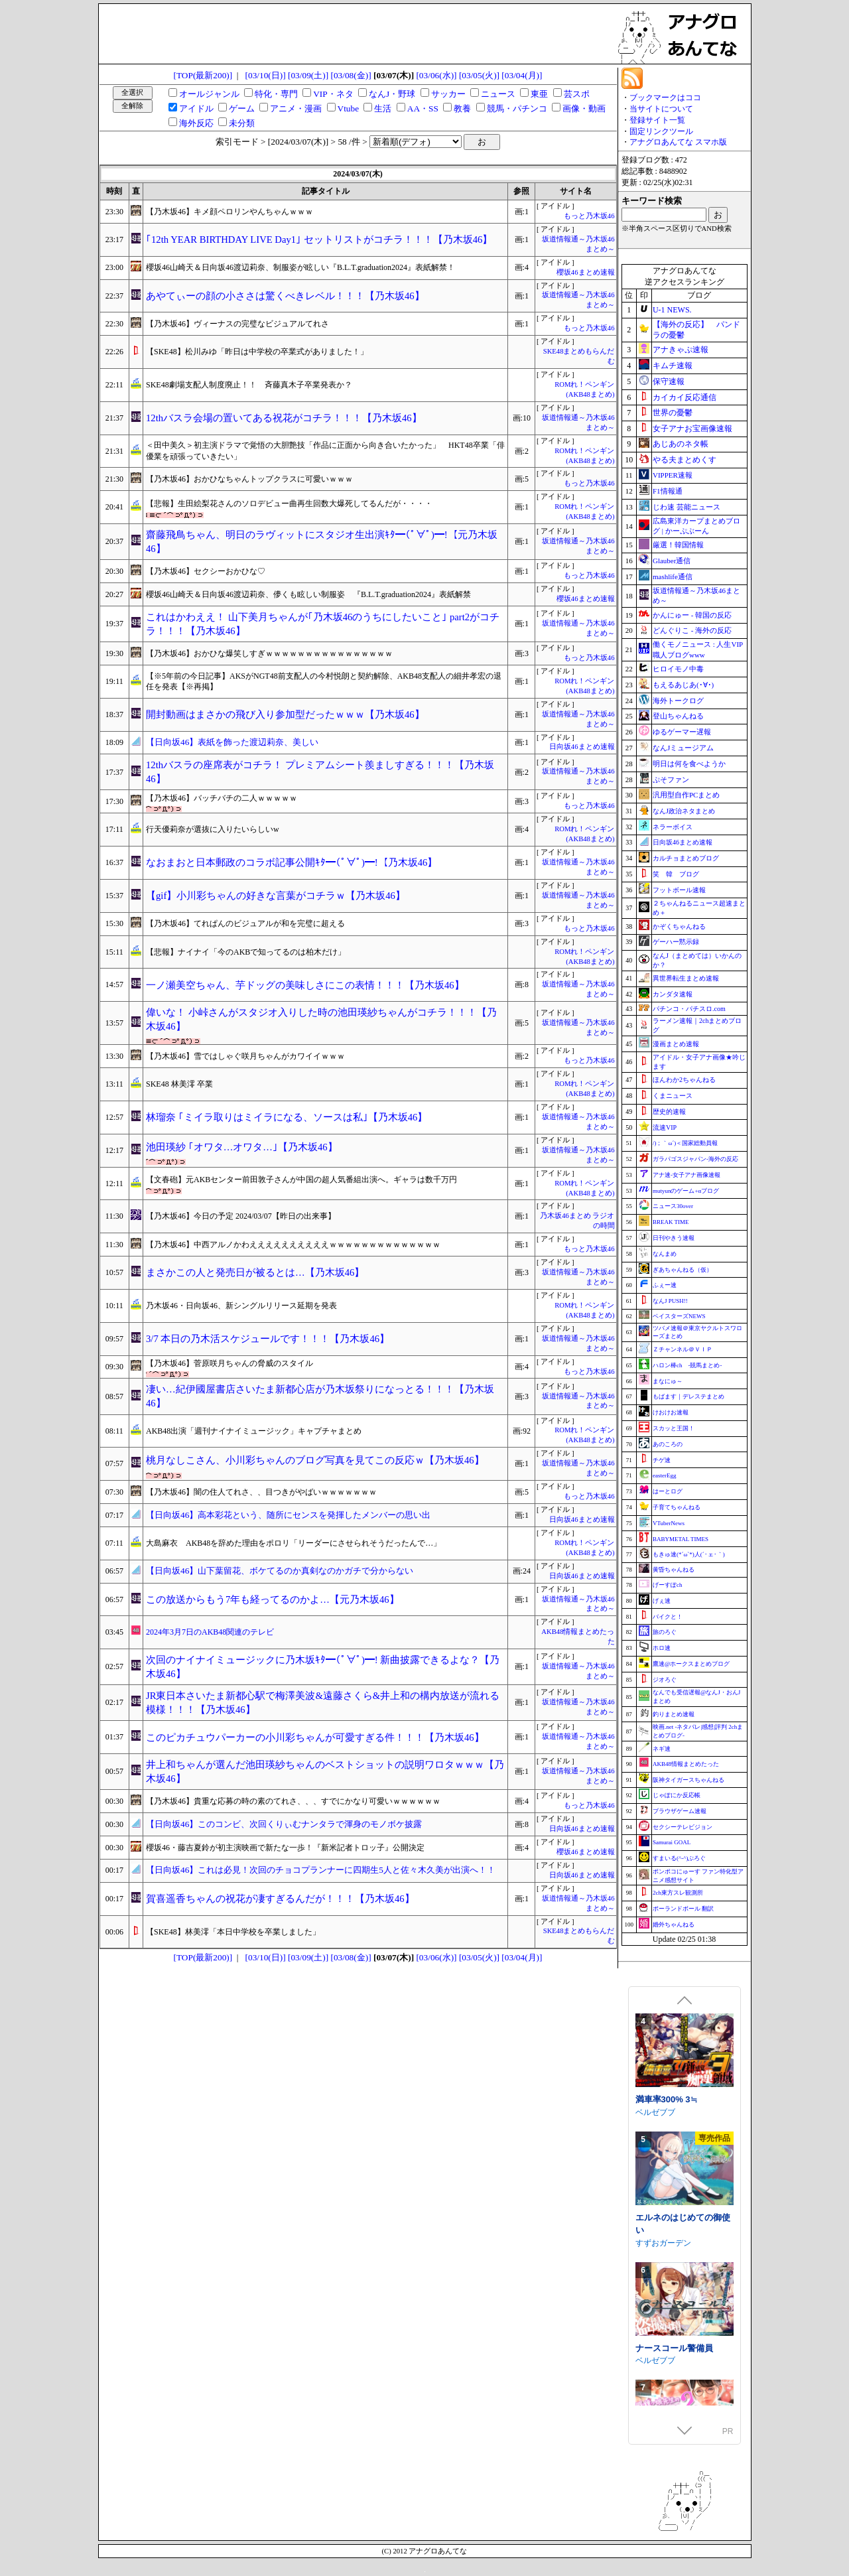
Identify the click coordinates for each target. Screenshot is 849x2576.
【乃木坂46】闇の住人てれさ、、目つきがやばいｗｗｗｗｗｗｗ (261, 1492)
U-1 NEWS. (672, 309)
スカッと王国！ (673, 1428)
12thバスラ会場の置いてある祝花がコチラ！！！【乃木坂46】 (284, 418)
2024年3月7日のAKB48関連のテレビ (210, 1632)
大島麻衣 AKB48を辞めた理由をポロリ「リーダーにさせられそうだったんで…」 (293, 1543)
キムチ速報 (672, 365)
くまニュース (672, 1095)
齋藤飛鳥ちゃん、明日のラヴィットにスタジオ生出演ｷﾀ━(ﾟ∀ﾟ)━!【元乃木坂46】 (321, 541)
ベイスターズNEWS (679, 1316)
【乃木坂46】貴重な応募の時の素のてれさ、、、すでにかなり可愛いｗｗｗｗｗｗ (293, 1801)
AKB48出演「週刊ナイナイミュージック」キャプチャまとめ (253, 1431)
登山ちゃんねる (678, 716)
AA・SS (422, 108)
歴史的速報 (669, 1111)
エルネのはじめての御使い (682, 2330)
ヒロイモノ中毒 (678, 669)
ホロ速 (662, 1648)
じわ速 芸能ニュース (686, 507)
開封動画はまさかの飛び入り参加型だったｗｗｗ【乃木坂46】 (285, 714)
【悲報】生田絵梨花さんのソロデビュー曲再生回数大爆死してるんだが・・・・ (289, 503)
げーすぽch (668, 1585)
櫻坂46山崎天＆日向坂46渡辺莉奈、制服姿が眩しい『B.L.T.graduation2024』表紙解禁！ (300, 267)
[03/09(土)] (308, 75)
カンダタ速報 (672, 994)
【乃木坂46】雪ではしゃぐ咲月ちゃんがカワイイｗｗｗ (245, 1056)
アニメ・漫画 (296, 108)
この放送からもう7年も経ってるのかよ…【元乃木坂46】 (272, 1599)
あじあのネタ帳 (680, 443)
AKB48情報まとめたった (686, 1764)
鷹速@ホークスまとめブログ (691, 1664)
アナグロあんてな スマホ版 (678, 142)
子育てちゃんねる (676, 1507)
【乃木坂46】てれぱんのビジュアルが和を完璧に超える (245, 923)
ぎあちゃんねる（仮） (682, 1269)
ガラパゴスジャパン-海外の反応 (695, 1159)
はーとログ (668, 1491)
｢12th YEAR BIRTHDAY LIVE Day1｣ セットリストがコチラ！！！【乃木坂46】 (319, 239)
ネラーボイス (672, 827)
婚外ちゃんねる (673, 1924)
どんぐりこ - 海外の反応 (692, 630)
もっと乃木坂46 (589, 216)
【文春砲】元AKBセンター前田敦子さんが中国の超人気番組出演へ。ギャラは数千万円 (301, 1179)
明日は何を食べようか (689, 764)
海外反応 (196, 123)
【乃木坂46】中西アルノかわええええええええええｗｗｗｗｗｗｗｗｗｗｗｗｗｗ (293, 1244)
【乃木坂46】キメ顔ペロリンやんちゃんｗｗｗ (229, 211)
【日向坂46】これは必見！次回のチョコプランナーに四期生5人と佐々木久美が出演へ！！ (320, 1870)
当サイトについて (661, 108)
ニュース (498, 94)
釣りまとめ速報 (673, 1714)
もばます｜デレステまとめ (688, 1396)
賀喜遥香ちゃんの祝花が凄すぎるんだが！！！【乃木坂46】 (280, 1898)
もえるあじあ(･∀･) (683, 685)
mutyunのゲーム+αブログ (686, 1190)
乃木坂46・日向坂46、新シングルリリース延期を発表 (241, 1305)
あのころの (668, 1444)
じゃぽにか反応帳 (676, 1795)
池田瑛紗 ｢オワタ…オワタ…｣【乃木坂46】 (242, 1147)
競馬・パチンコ (517, 108)
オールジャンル (209, 94)
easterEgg (664, 1475)
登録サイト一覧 (657, 120)
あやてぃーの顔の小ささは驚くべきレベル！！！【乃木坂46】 (285, 296)
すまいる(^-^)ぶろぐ (679, 1858)
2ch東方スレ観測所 (678, 1892)
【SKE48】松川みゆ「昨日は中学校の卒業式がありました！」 (257, 351)
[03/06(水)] (436, 75)
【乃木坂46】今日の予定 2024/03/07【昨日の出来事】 (241, 1216)
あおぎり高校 (659, 2101)
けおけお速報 (670, 1412)
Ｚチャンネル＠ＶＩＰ (682, 1349)
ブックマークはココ (665, 97)
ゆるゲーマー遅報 (682, 732)
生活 (382, 108)
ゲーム (242, 108)
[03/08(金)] (350, 75)
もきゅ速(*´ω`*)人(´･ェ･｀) (689, 1554)
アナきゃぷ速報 (680, 349)
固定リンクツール (661, 131)
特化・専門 (276, 94)
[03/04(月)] (521, 75)
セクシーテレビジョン (682, 1827)
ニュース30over (673, 1206)
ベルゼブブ (655, 2219)
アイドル (196, 108)
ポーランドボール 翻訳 (683, 1908)
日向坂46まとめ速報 (582, 746)
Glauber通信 (671, 561)
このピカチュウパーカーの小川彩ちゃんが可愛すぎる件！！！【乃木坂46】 (315, 1737)
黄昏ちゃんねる (673, 1569)
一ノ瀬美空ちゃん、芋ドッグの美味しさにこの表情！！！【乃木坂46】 (305, 985)
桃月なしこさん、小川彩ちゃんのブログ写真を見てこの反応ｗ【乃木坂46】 (315, 1460)
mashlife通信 (672, 576)
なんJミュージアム (683, 748)
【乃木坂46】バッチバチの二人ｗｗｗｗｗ (221, 798)
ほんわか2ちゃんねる (684, 1079)
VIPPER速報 (672, 475)
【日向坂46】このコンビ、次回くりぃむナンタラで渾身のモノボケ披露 (284, 1824)
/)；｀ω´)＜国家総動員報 (685, 1143)
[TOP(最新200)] (203, 75)
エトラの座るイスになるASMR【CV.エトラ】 (682, 2082)
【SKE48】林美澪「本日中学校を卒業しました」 (233, 1931)
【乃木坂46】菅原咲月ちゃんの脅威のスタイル (229, 1363)
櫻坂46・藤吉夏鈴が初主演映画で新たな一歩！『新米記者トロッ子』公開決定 (285, 1847)
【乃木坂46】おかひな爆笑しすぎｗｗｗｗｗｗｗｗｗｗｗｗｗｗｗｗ (269, 653)
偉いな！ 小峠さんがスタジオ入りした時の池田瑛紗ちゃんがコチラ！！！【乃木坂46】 (321, 1019)
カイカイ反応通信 (684, 397)
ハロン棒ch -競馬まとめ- (687, 1365)
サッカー (448, 94)
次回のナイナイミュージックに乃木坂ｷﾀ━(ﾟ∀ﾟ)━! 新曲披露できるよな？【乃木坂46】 (322, 1667)
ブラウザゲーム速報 (679, 1811)
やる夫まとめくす (684, 459)
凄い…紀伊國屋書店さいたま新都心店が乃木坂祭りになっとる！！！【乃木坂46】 (320, 1396)
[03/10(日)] (265, 75)
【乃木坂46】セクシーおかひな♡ (205, 571)
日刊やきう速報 (673, 1238)
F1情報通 (668, 491)
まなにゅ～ (668, 1381)
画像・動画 (584, 108)
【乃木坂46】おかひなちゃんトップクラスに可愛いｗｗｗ (249, 479)
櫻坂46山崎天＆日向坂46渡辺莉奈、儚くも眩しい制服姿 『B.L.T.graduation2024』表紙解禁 (308, 594)
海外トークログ (678, 701)
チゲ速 (662, 1460)
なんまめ (665, 1254)
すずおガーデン (663, 2349)
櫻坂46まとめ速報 (585, 272)
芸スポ (577, 94)
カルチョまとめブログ (686, 858)
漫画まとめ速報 (676, 1044)
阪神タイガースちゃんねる (688, 1780)
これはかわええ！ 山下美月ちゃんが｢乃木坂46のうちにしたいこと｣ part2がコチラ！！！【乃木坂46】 (322, 624)
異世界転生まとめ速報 (686, 978)
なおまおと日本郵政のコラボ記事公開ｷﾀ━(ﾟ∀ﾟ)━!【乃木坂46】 (291, 862)
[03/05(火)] (479, 75)
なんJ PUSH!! (670, 1301)
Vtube (348, 108)
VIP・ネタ (333, 94)
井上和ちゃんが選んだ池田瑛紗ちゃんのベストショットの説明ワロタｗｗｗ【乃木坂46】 (325, 1771)
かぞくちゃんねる (679, 926)
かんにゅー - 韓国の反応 (692, 615)
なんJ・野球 (392, 94)
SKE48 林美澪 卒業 (179, 1084)
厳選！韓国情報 (678, 545)
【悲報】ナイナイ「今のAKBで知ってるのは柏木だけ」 (246, 952)
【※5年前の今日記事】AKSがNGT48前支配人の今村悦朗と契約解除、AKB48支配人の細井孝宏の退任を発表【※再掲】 (323, 681)
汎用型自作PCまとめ (686, 795)
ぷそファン (671, 779)
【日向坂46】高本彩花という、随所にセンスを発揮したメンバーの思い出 (288, 1515)
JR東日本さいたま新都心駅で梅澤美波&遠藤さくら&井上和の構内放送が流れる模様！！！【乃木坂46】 (322, 1702)
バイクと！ (668, 1616)
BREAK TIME (671, 1222)
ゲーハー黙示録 (676, 941)
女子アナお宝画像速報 (692, 428)
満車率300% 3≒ (666, 2206)
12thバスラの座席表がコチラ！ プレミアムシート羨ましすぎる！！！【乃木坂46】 (320, 772)
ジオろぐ (665, 1679)
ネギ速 (662, 1748)
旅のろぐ (665, 1632)
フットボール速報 (679, 890)
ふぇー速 (665, 1285)
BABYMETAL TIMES (680, 1539)
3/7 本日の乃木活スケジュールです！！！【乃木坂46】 (267, 1338)
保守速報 (669, 381)
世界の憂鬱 (672, 412)
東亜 (539, 94)
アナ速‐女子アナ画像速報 (686, 1175)
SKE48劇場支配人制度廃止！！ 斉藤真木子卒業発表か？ (249, 384)
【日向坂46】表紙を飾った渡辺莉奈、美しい (232, 742)
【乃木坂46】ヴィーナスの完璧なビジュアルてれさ (237, 323)
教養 (462, 108)
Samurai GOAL (671, 1842)
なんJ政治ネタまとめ (684, 811)
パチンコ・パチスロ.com (689, 1008)
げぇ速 (662, 1600)
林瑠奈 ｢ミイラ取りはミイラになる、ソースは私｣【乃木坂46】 (286, 1117)
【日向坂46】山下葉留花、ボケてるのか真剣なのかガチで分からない (279, 1571)
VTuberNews (669, 1523)
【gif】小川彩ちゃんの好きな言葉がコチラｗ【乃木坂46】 (275, 895)
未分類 (242, 123)
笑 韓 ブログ (676, 874)
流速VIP (665, 1127)
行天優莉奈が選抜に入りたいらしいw (212, 829)
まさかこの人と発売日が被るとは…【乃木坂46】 (255, 1272)
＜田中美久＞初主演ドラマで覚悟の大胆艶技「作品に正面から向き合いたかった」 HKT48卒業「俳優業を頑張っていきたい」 (325, 451)
